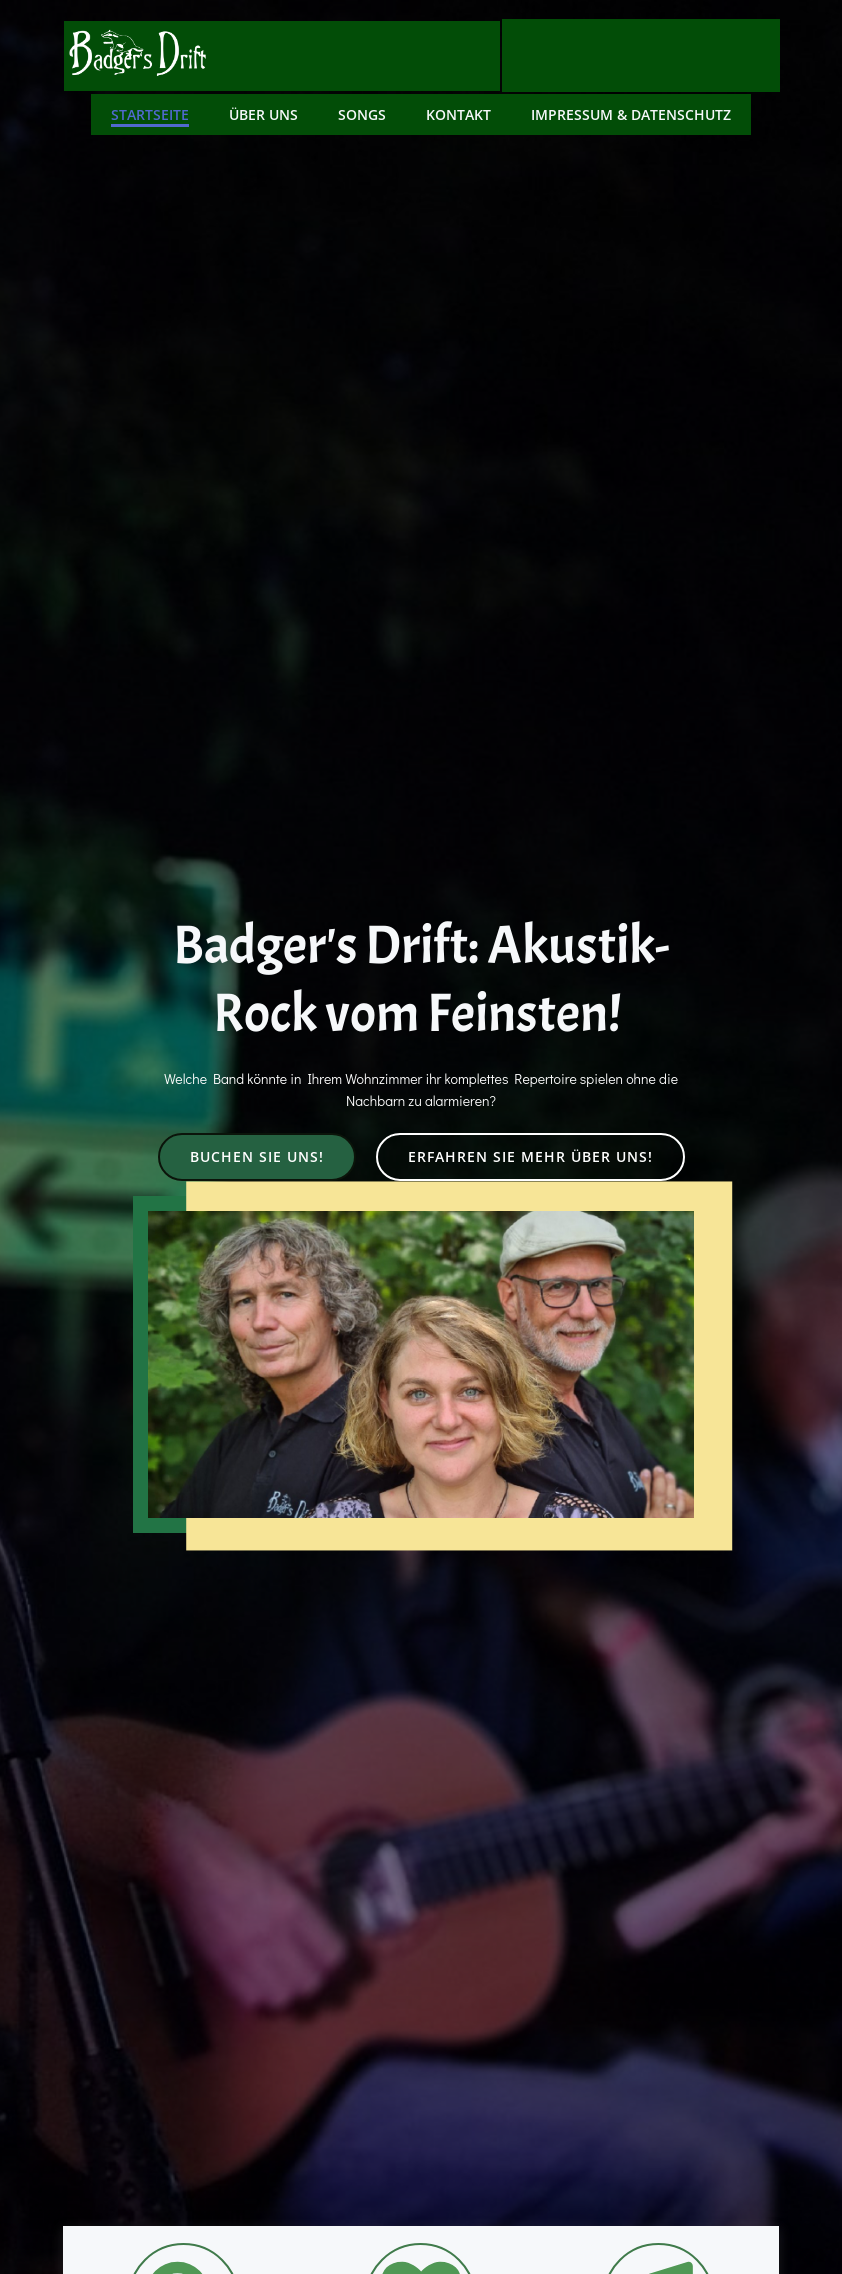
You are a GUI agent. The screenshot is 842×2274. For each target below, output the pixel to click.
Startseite (150, 111)
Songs (362, 111)
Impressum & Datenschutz (631, 111)
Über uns (263, 111)
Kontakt (458, 111)
